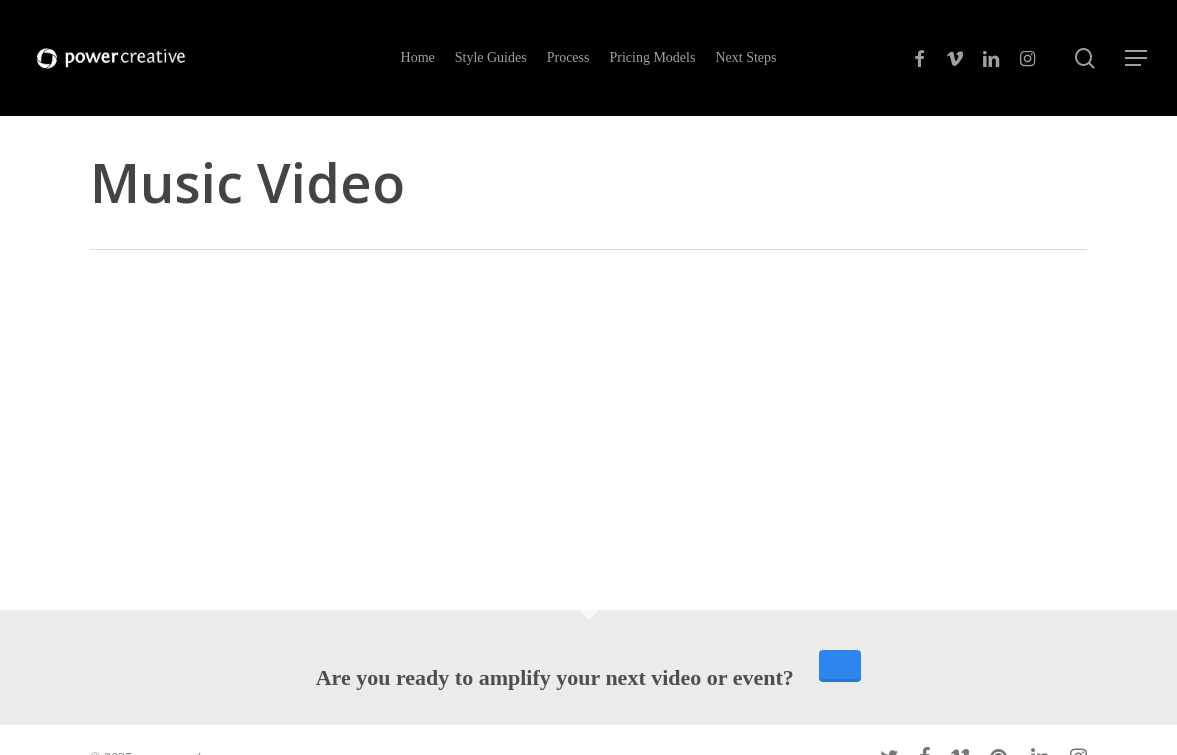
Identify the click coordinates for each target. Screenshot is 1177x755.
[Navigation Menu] (1137, 58)
